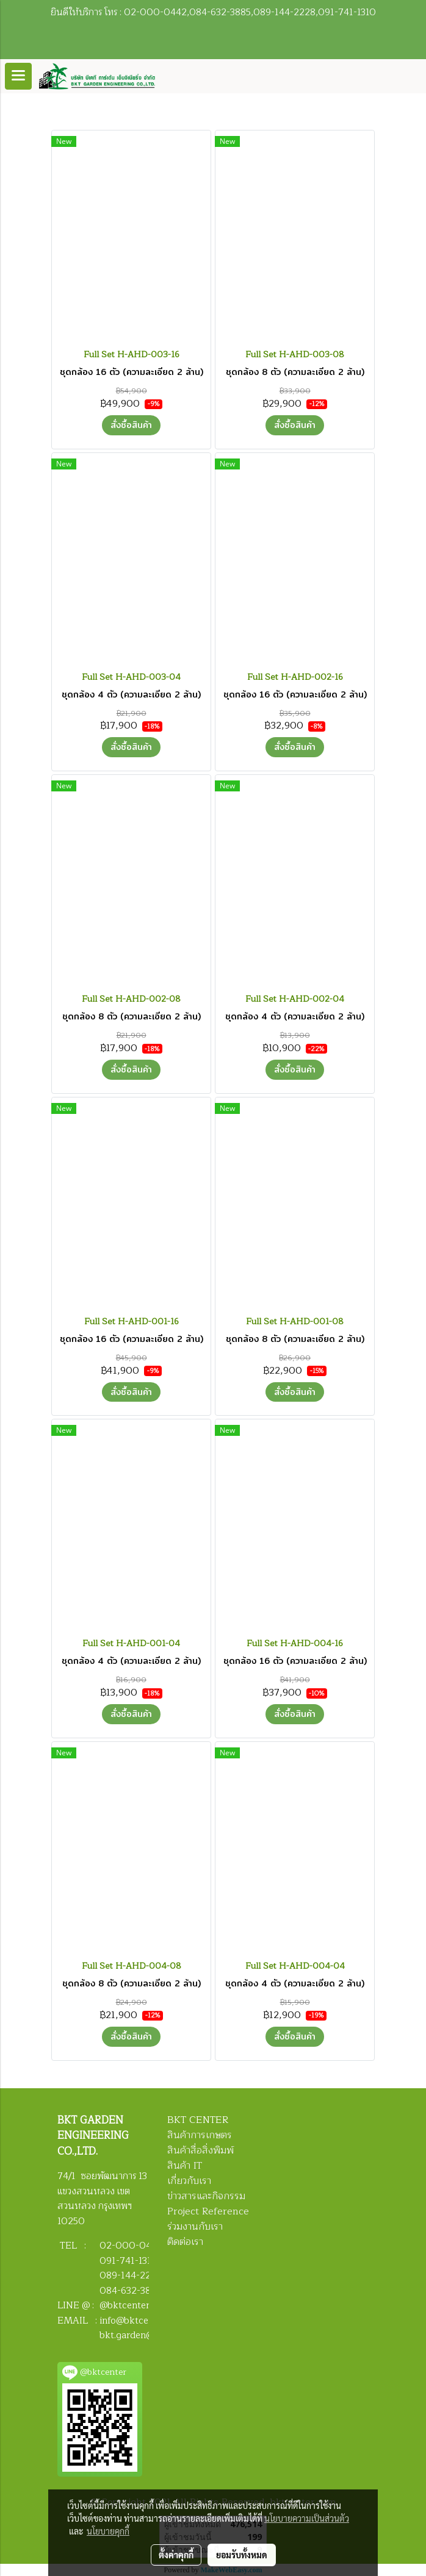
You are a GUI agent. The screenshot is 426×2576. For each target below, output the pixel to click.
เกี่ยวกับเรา (189, 2181)
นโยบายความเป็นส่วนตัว (306, 2518)
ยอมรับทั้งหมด (241, 2554)
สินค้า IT (184, 2166)
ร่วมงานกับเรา (195, 2227)
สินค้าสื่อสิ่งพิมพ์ (200, 2150)
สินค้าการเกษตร (199, 2135)
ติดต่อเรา (185, 2242)
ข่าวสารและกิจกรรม (206, 2196)
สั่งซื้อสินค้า (131, 425)
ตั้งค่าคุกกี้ (176, 2554)
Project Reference (208, 2211)
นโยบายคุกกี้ (108, 2530)
